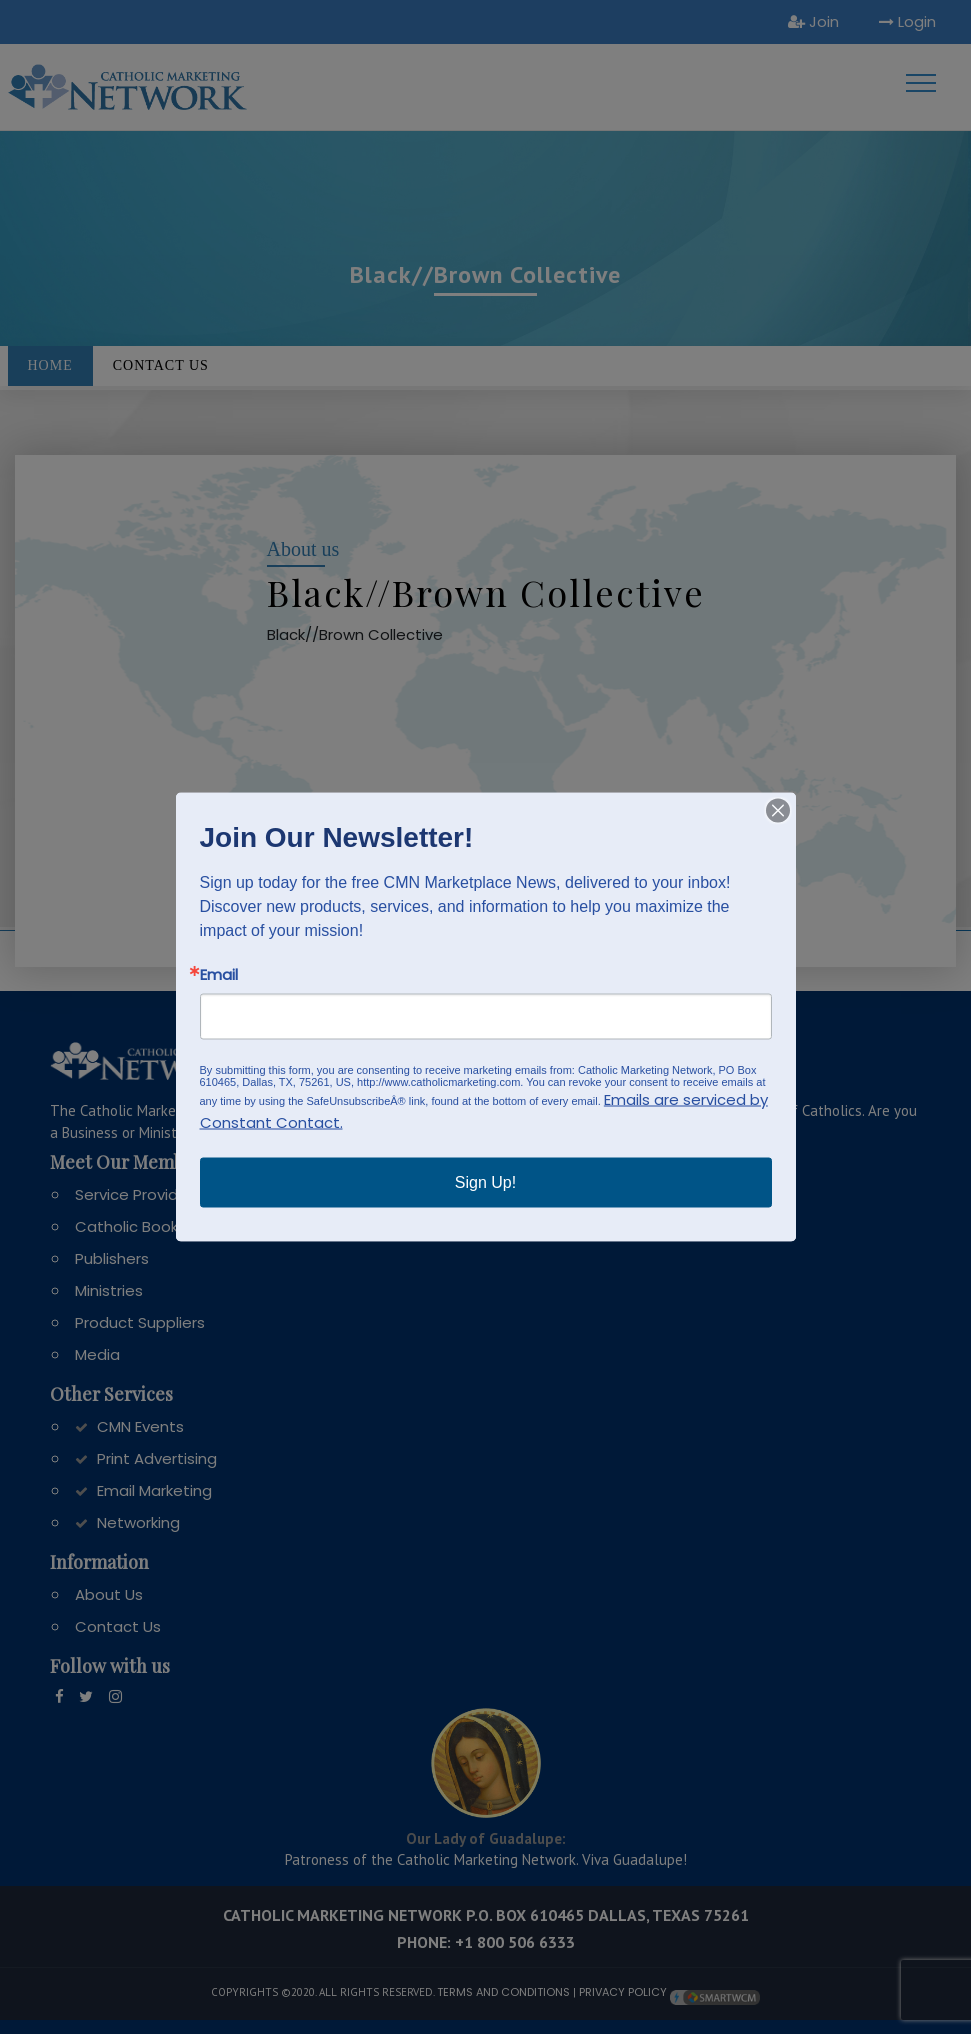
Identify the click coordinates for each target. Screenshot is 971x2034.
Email (219, 974)
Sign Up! (485, 1182)
